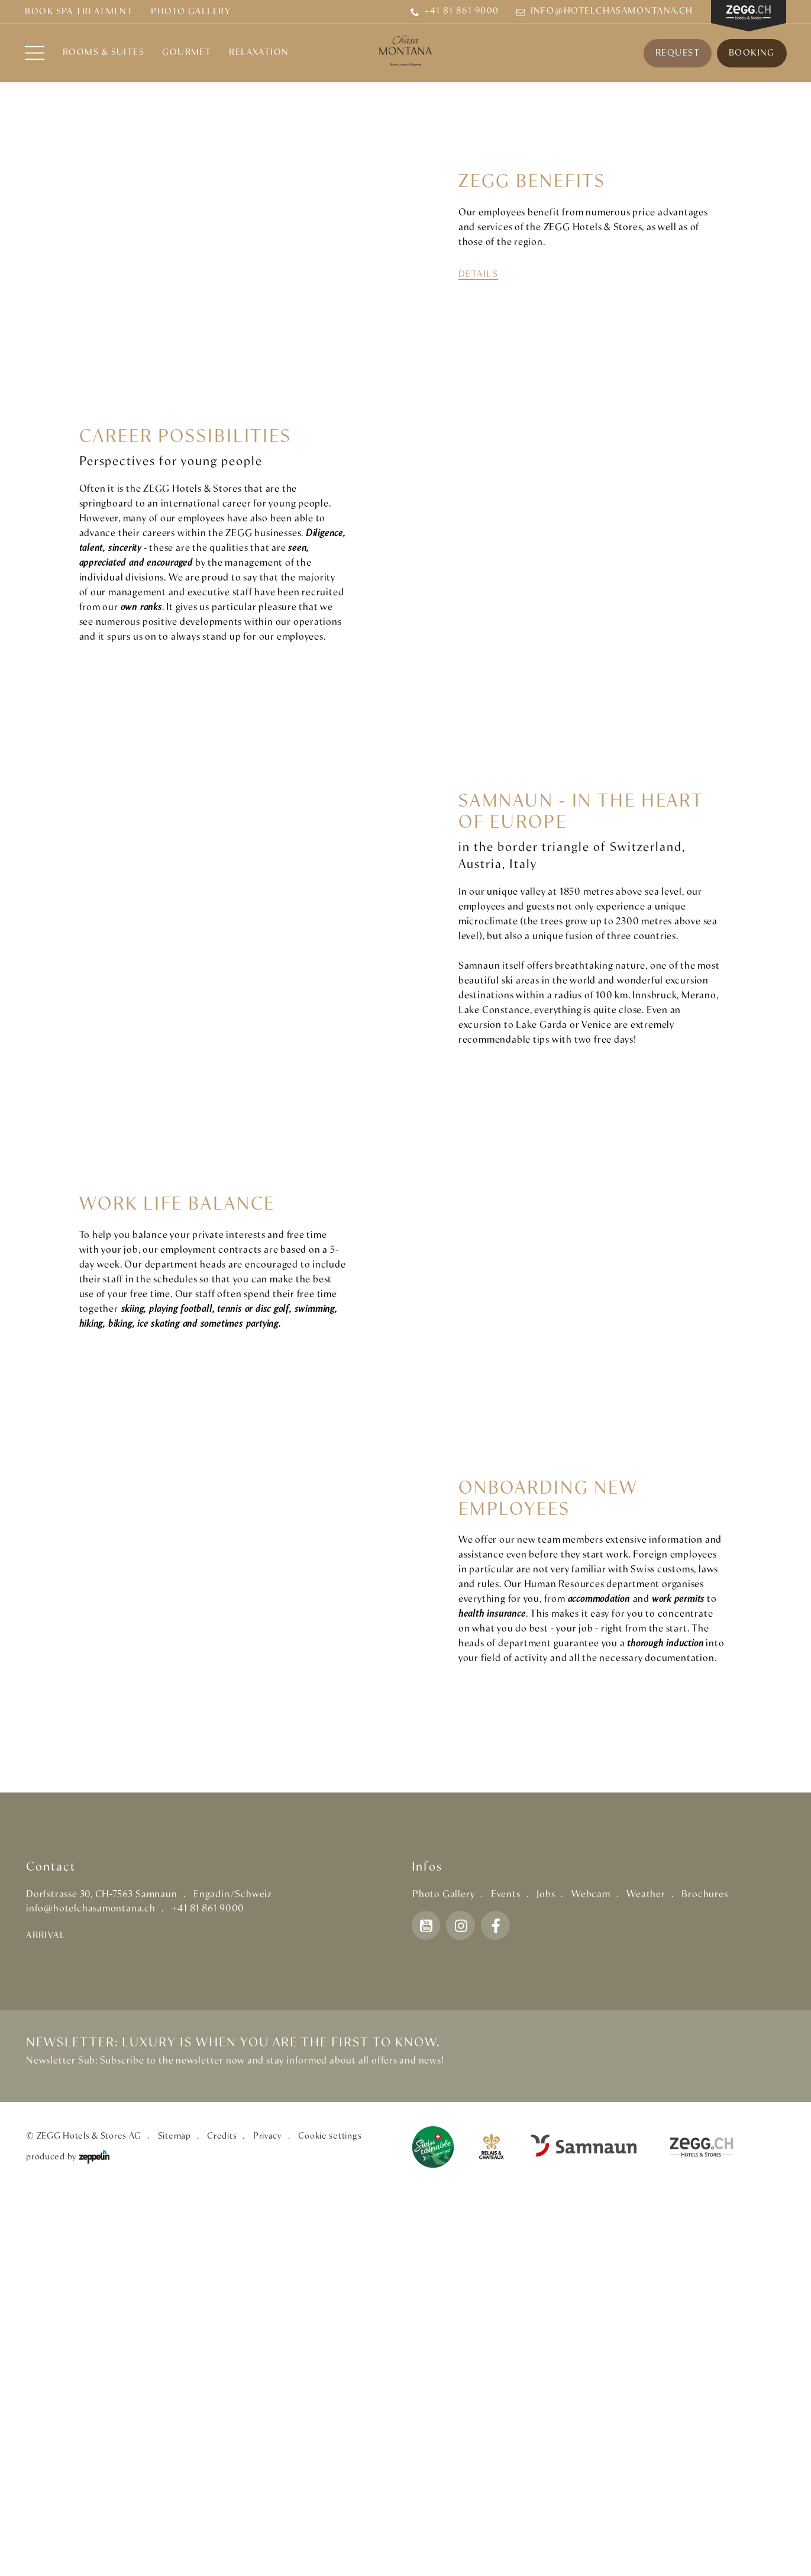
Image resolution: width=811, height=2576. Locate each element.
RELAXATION (260, 53)
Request (677, 53)
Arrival (45, 2314)
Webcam (590, 2272)
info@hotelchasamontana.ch (604, 11)
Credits (222, 2515)
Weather (645, 2272)
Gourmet (187, 53)
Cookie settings (329, 2515)
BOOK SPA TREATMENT (79, 12)
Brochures (704, 2272)
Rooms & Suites (104, 53)
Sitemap (174, 2515)
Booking (751, 53)
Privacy (267, 2515)
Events (506, 2272)
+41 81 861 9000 (455, 11)
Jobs (546, 2272)
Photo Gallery (191, 12)
